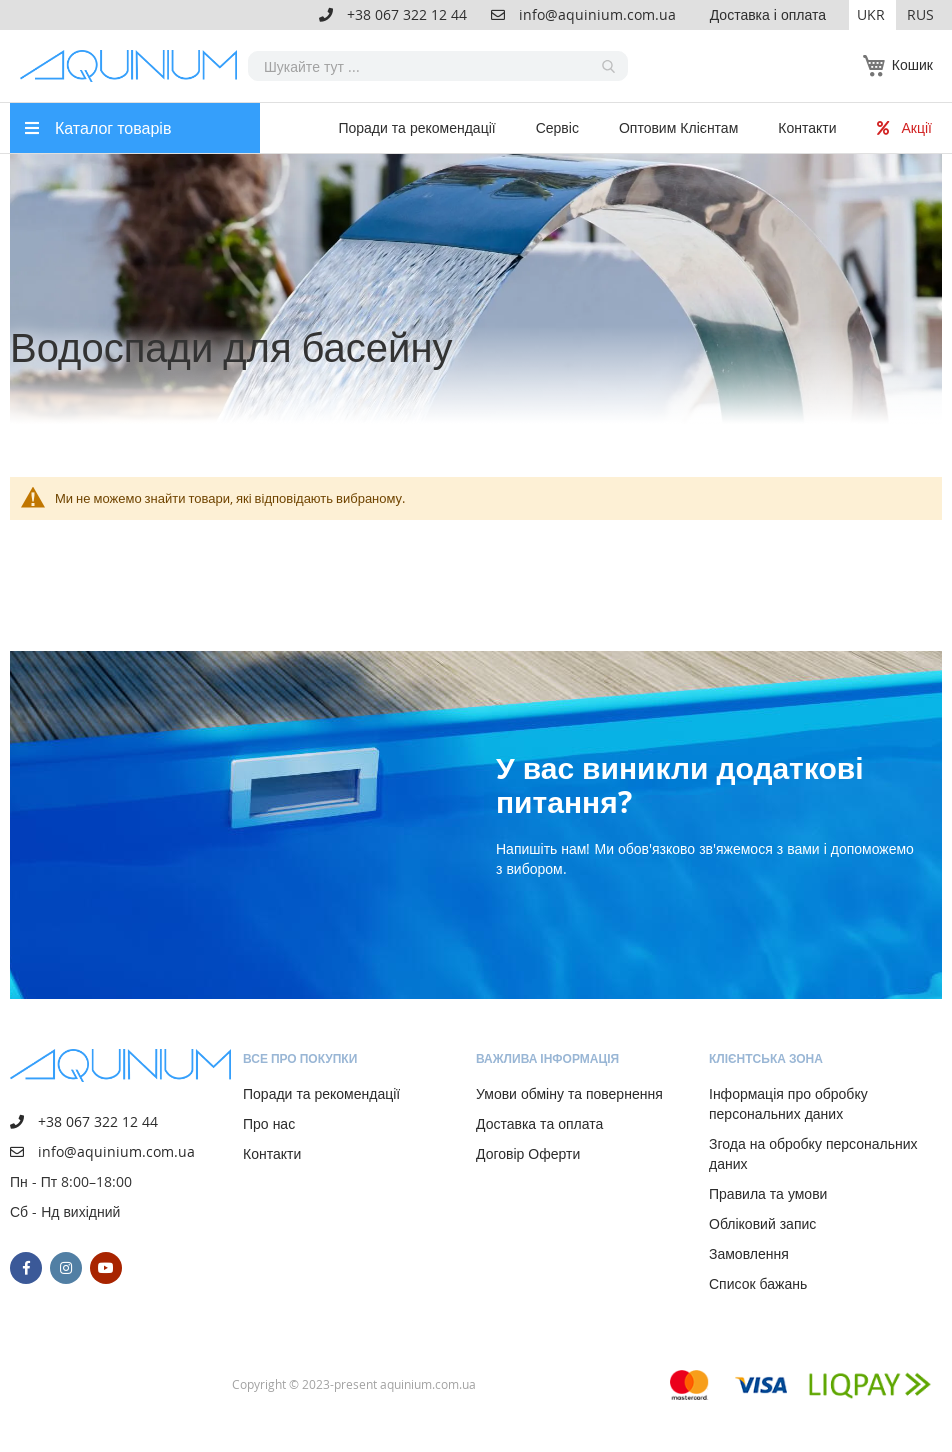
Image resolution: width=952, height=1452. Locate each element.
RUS (920, 14)
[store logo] (134, 66)
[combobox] (438, 66)
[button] (872, 15)
